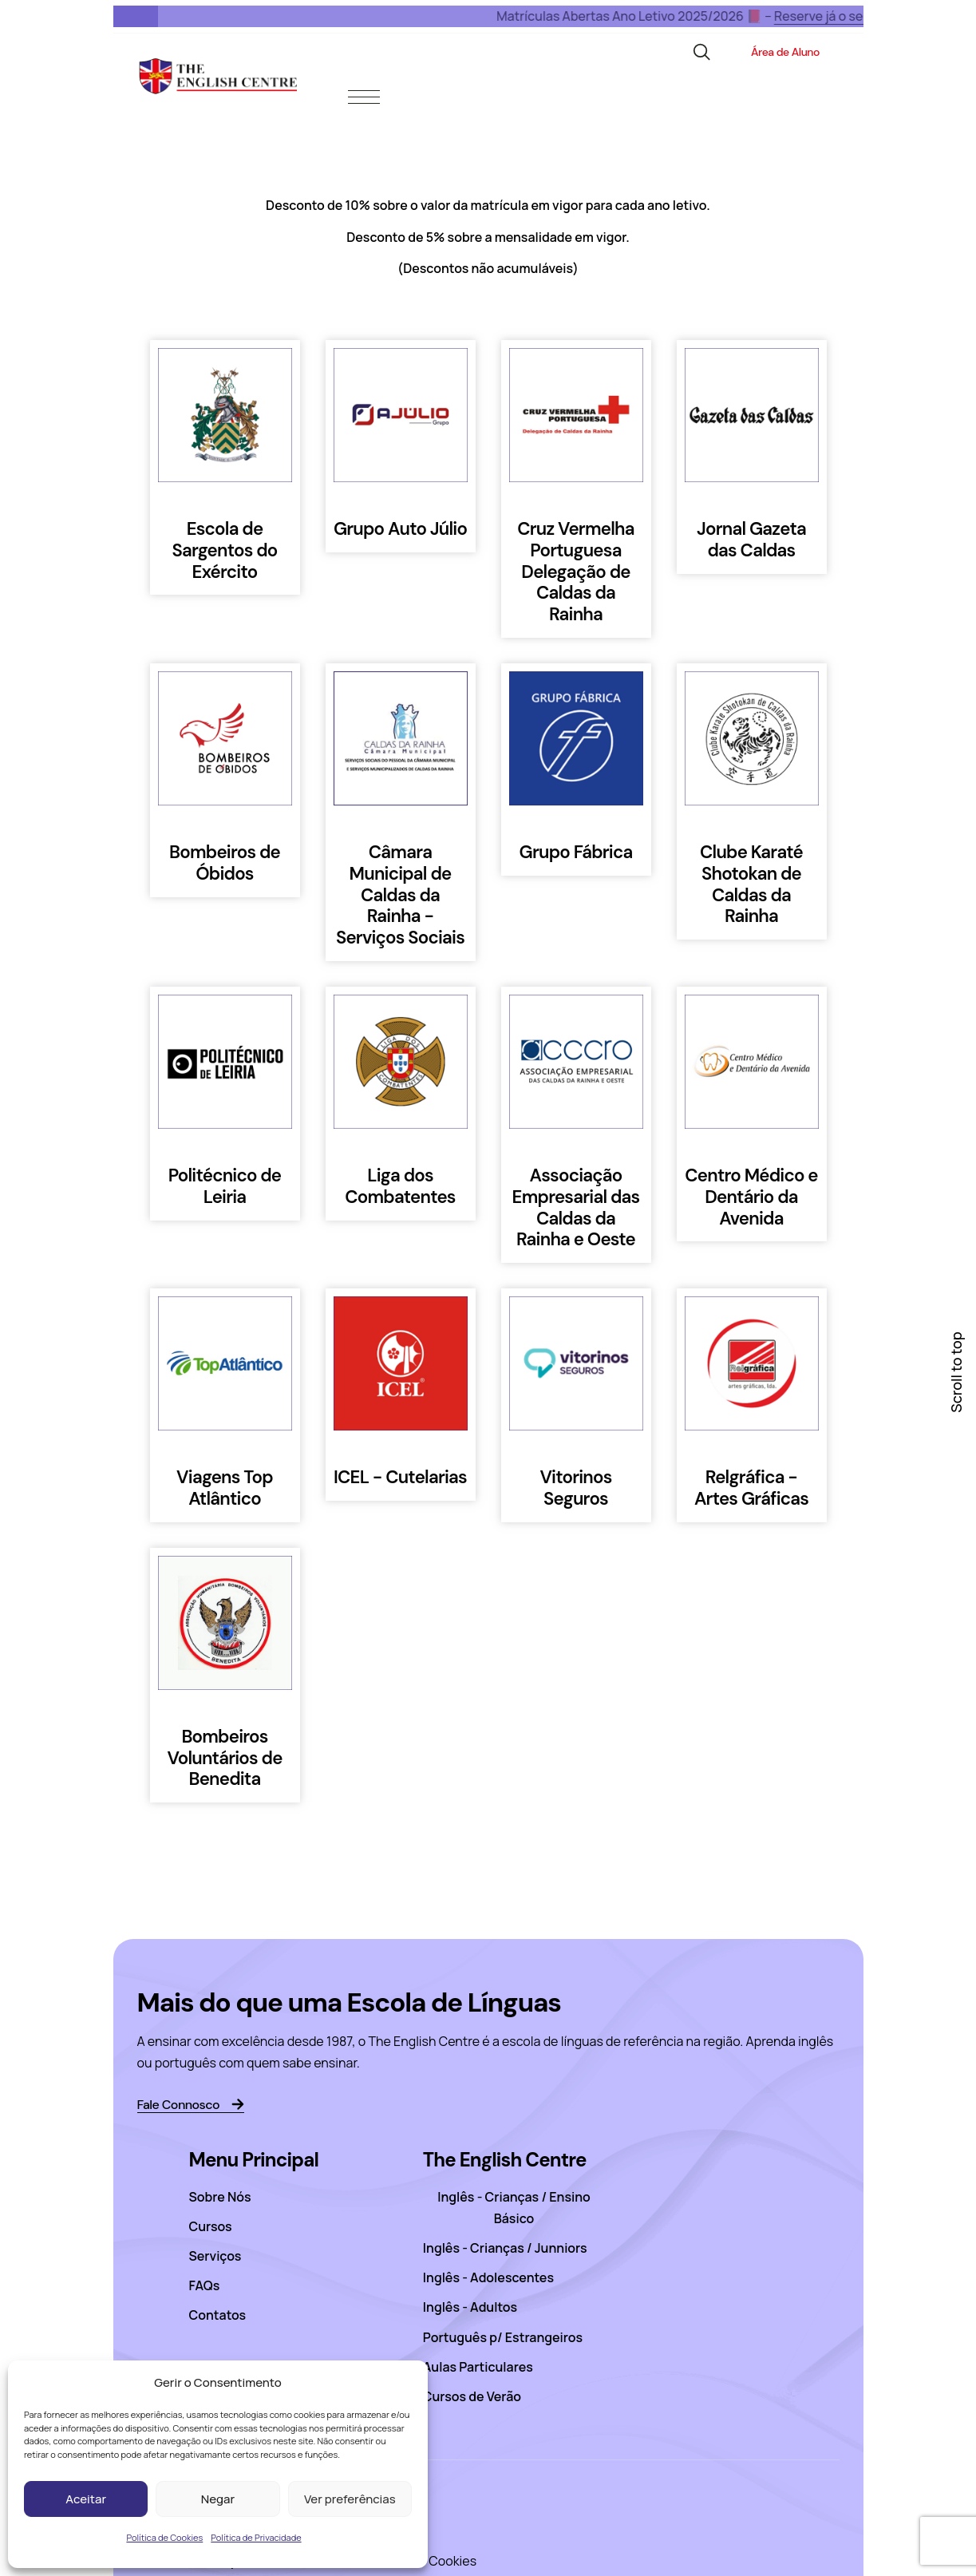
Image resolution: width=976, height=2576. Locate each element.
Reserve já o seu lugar (794, 16)
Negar (218, 2499)
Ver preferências (350, 2499)
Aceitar (85, 2499)
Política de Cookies (164, 2537)
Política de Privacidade (256, 2537)
